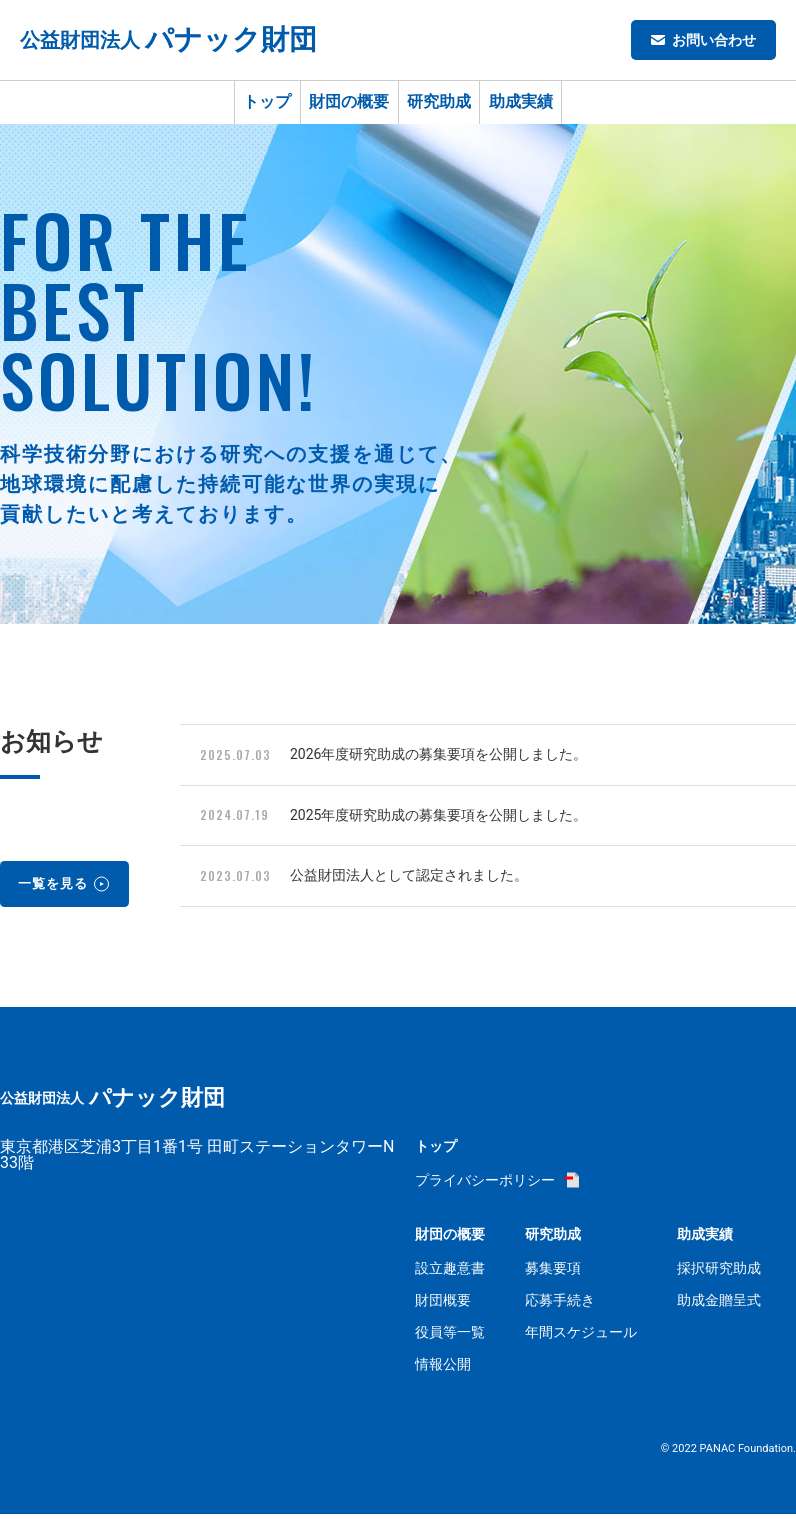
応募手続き (560, 1305)
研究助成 (455, 104)
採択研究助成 (719, 1273)
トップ (220, 104)
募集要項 (553, 1273)
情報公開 (443, 1369)
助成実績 (568, 104)
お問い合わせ (714, 40)
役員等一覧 (450, 1337)
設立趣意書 (450, 1273)
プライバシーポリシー (485, 1185)
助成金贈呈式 (719, 1305)
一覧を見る (57, 887)
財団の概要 (333, 104)
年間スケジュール (581, 1337)
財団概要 (443, 1305)
